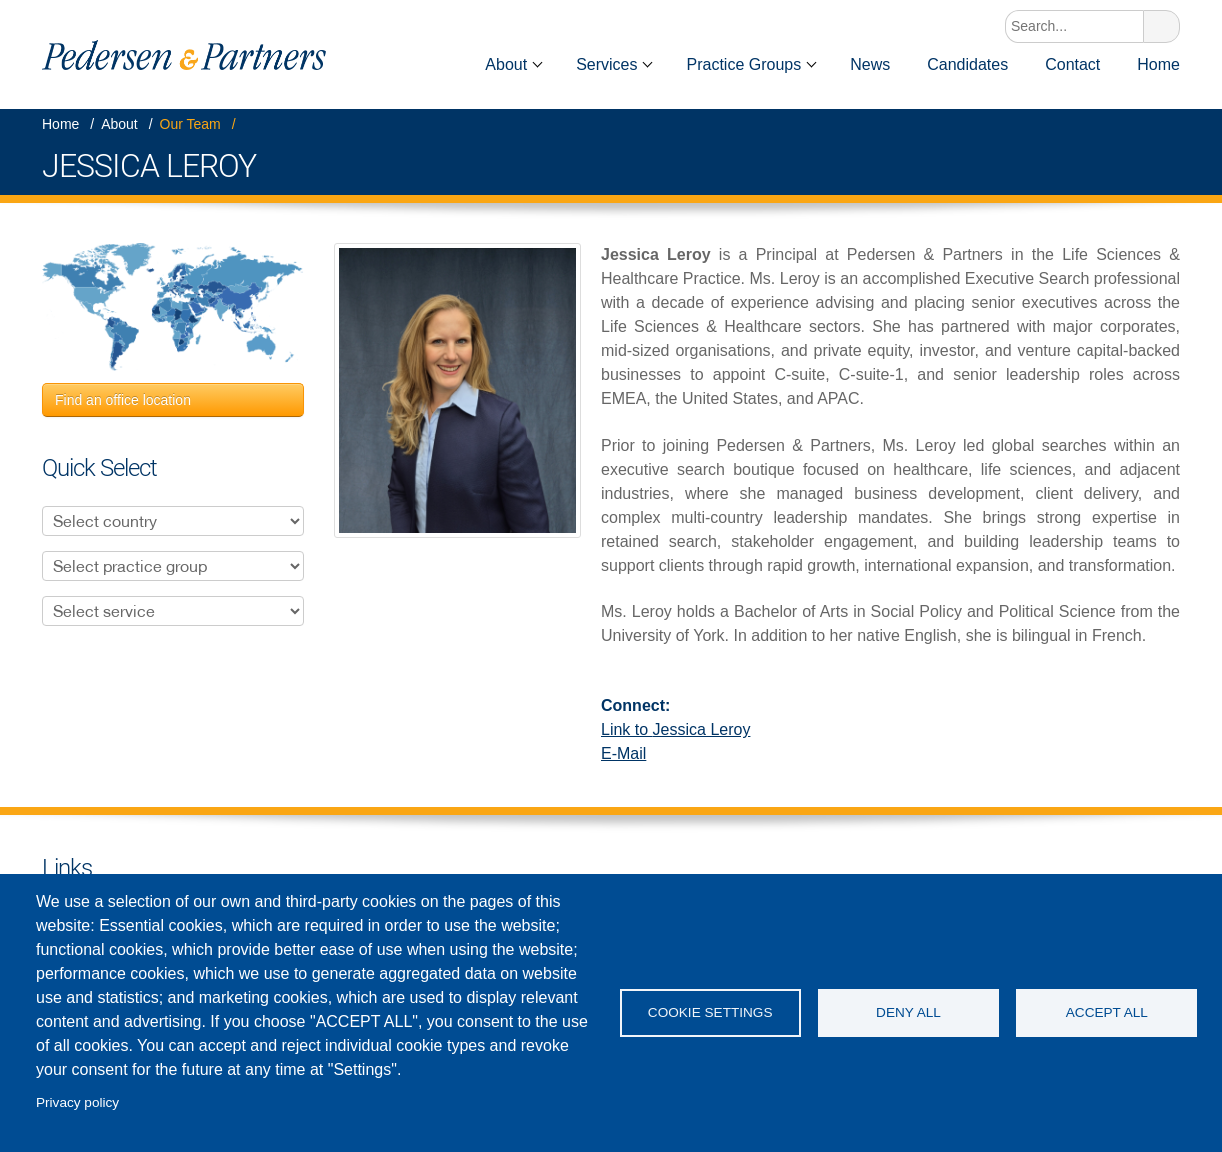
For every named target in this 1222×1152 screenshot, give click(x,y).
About (506, 64)
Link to (675, 729)
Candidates (967, 64)
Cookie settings (710, 1012)
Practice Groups (743, 64)
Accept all (1107, 1012)
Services (606, 64)
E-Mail (623, 753)
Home (439, 64)
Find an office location (123, 400)
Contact (1072, 64)
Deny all (908, 1012)
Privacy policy (77, 1102)
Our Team (190, 124)
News (870, 64)
